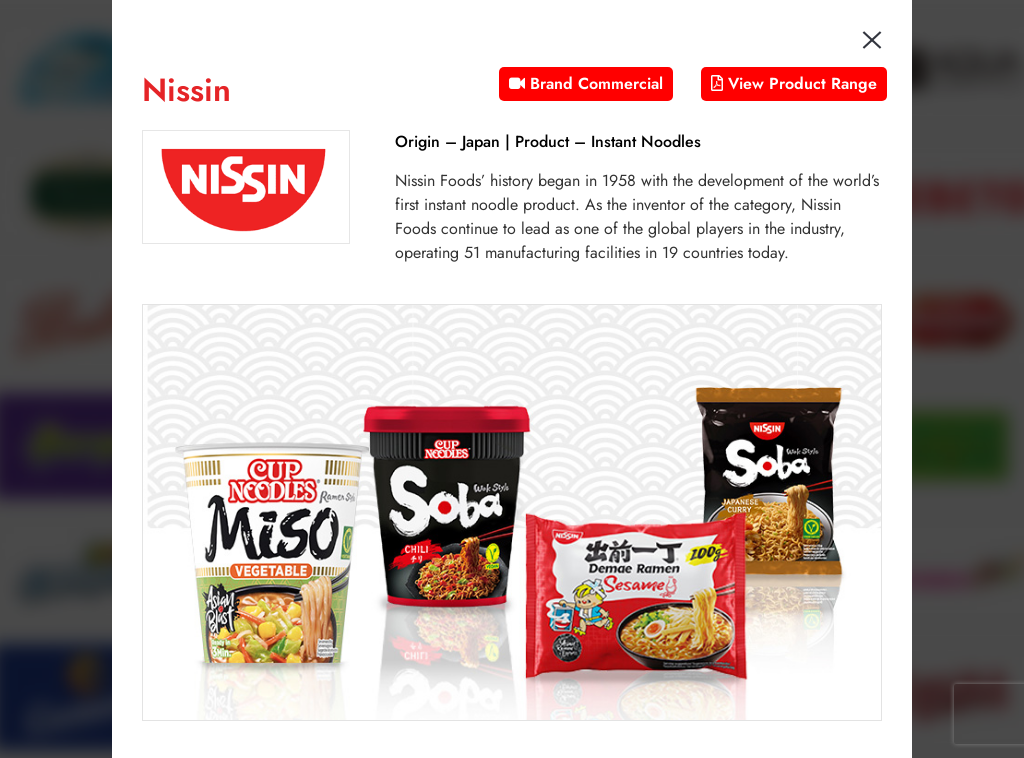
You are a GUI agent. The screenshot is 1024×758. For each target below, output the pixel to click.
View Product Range (794, 83)
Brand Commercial (586, 83)
